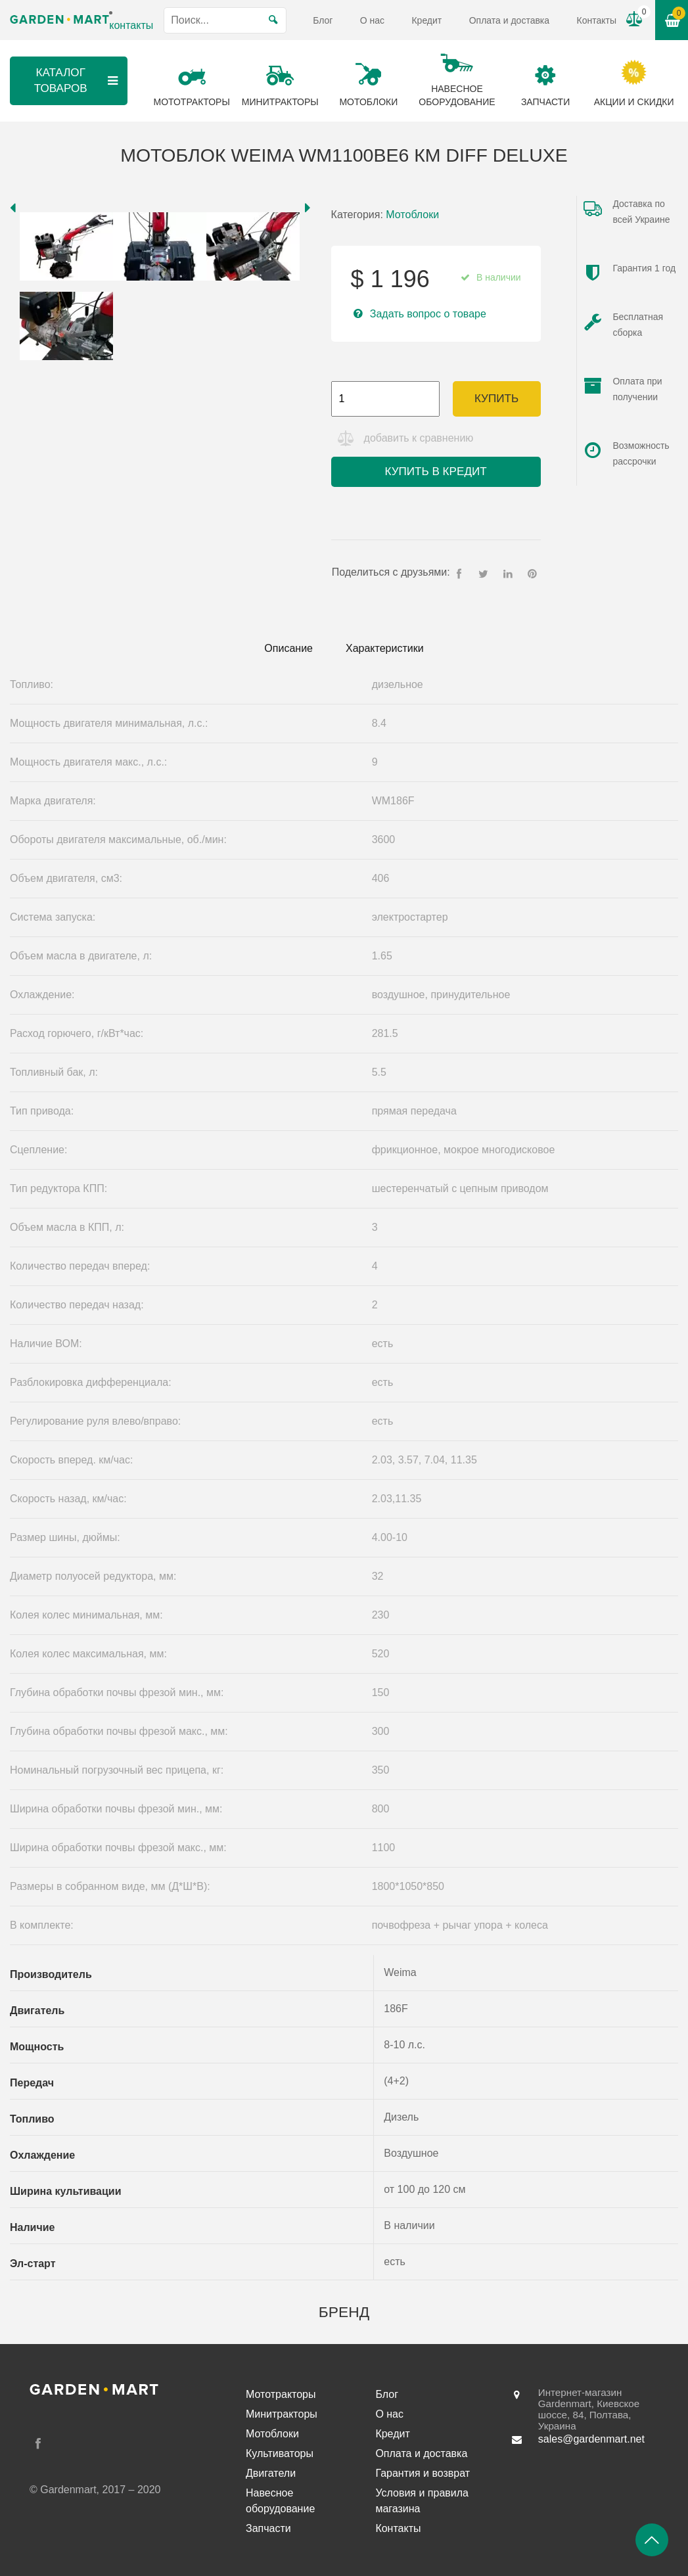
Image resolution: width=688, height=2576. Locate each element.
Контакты (596, 20)
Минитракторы (281, 2414)
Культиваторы (279, 2453)
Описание (288, 648)
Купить (496, 398)
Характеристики (385, 648)
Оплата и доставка (509, 20)
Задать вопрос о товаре (428, 313)
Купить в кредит (435, 471)
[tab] (288, 648)
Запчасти (268, 2528)
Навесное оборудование (280, 2500)
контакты (131, 25)
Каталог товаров (78, 80)
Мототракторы (281, 2394)
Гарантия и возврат (422, 2473)
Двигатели (271, 2473)
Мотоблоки (412, 214)
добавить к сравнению (419, 438)
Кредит (426, 20)
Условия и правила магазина (422, 2500)
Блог (323, 20)
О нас (372, 20)
